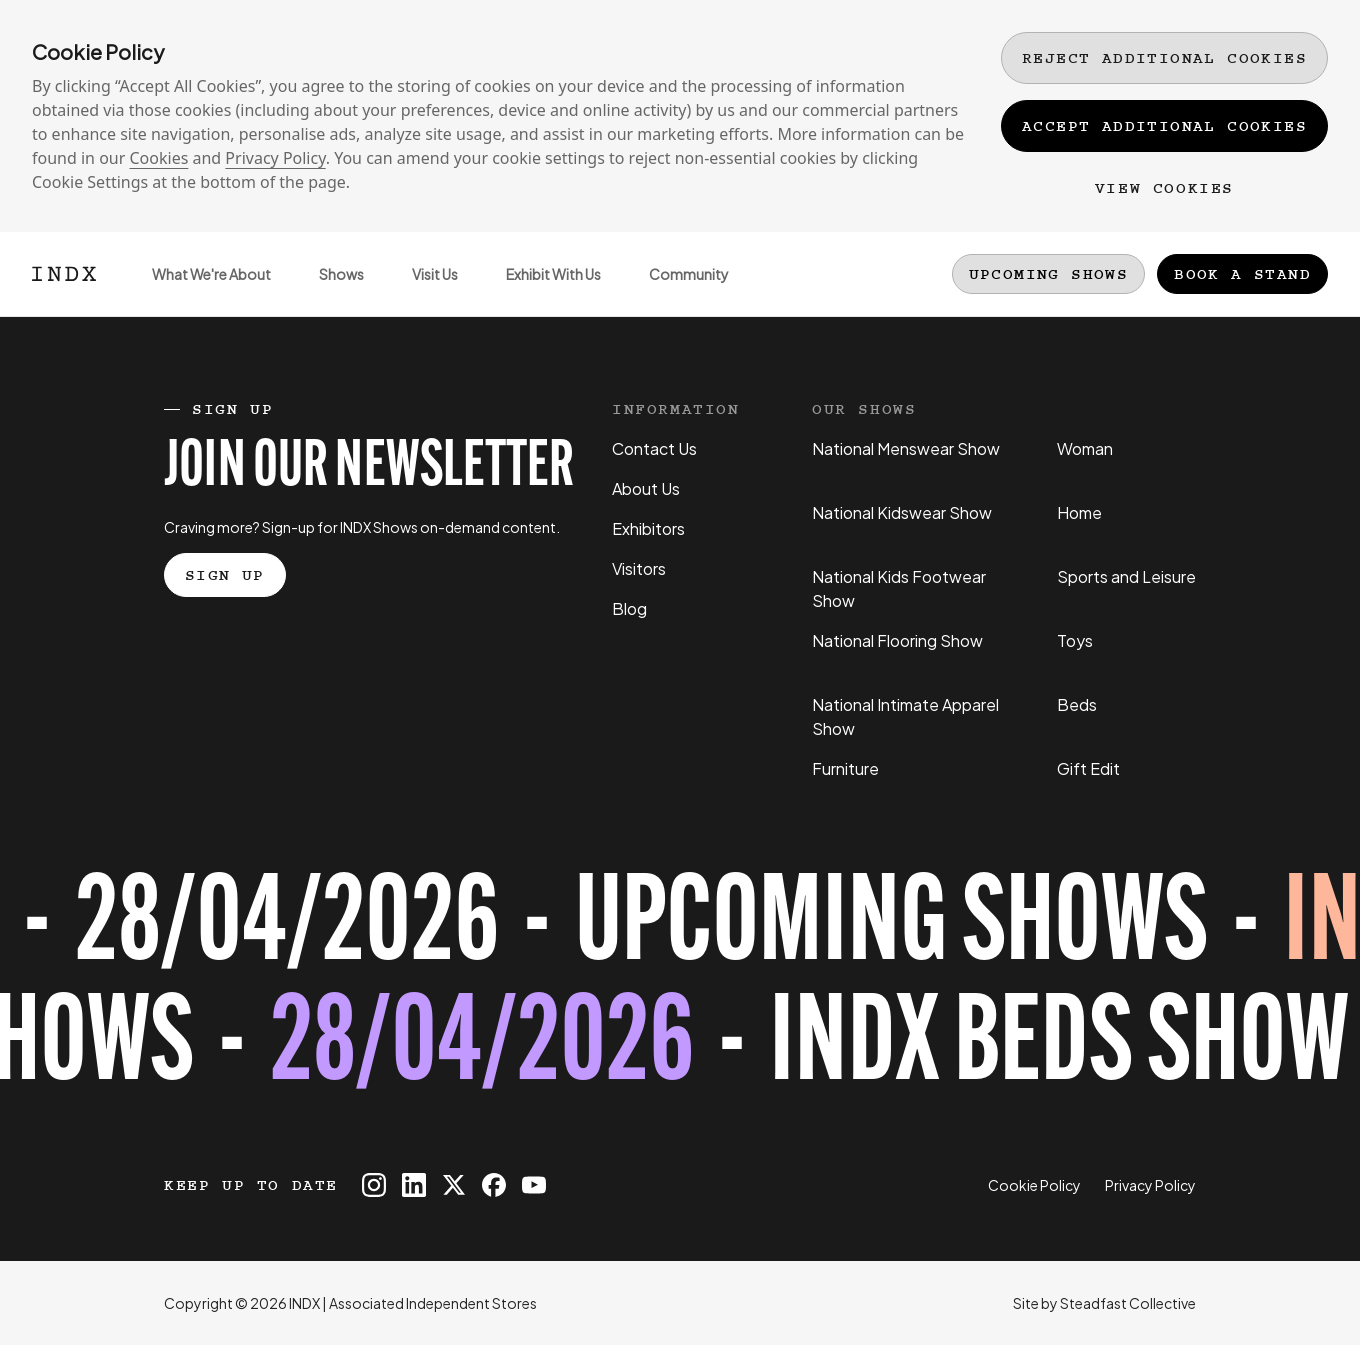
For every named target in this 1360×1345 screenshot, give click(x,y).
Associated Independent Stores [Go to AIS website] (433, 1303)
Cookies (158, 158)
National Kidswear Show (902, 512)
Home (1079, 512)
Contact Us (654, 448)
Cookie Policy (1034, 1185)
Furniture (845, 768)
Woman (1085, 448)
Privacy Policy (275, 158)
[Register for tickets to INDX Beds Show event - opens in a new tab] (680, 989)
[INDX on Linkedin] (414, 1185)
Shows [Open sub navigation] (329, 290)
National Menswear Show (906, 448)
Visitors (639, 568)
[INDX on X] (454, 1185)
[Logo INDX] (64, 274)
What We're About (199, 290)
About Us (646, 488)
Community (677, 290)
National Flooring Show (897, 640)
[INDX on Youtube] (534, 1185)
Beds (1077, 704)
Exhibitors (648, 528)
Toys (1075, 640)
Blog (629, 608)
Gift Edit (1088, 768)
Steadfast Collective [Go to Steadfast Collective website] (1128, 1303)
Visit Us (423, 290)
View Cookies (1164, 188)
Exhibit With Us (541, 290)
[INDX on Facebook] (494, 1185)
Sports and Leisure (1126, 576)
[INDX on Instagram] (374, 1185)
